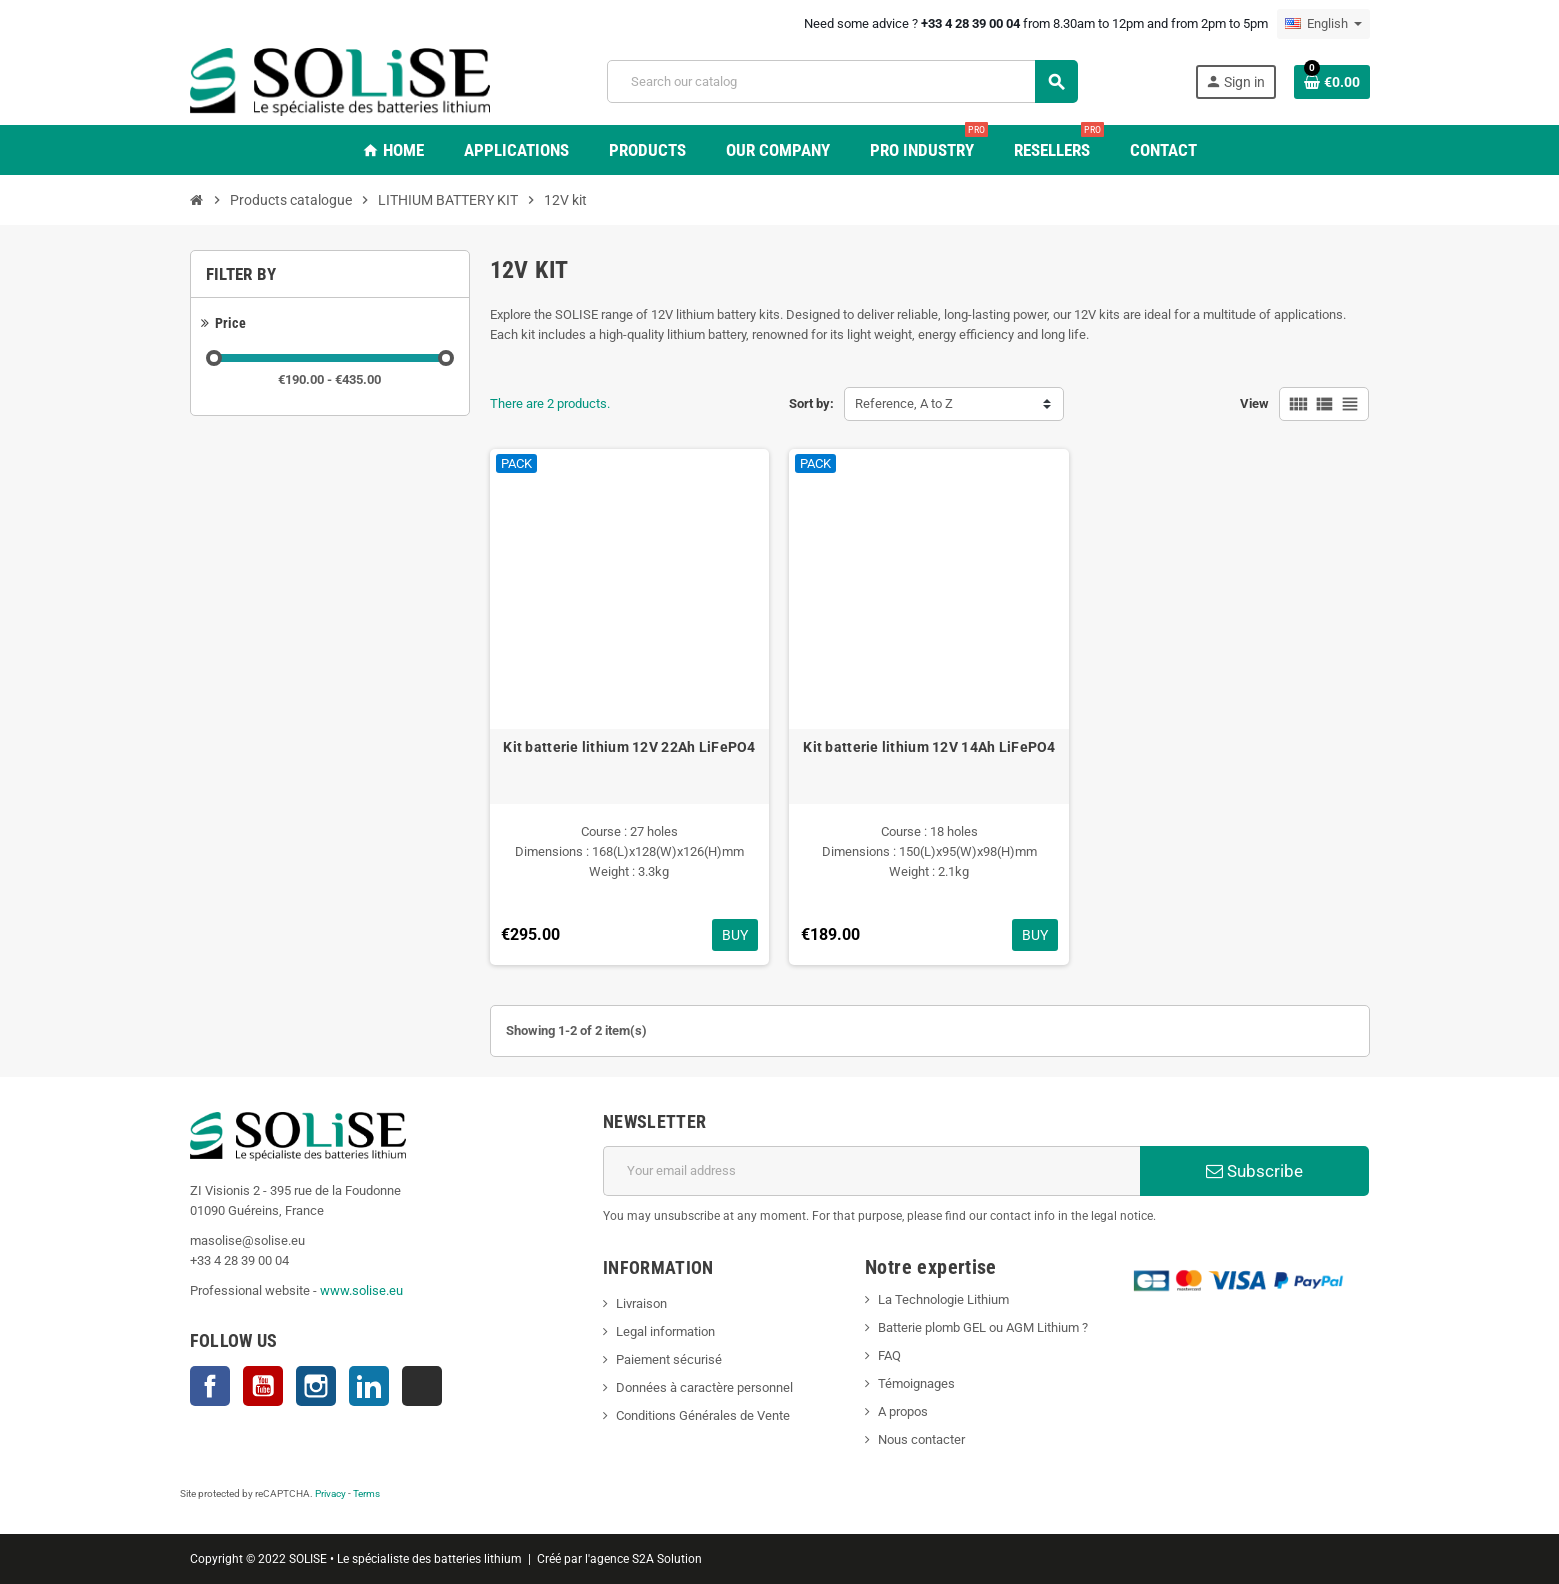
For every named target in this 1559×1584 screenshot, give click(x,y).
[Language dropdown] (1323, 24)
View (1254, 403)
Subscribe (1254, 1171)
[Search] (842, 81)
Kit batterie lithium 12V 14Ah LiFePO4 (929, 747)
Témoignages (916, 1383)
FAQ (889, 1355)
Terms (366, 1493)
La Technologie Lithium (943, 1299)
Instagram (316, 1386)
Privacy (330, 1493)
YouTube (263, 1386)
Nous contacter (921, 1439)
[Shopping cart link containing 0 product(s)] (1332, 82)
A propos (903, 1411)
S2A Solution (667, 1559)
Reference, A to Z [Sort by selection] (904, 403)
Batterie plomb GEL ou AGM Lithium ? (983, 1327)
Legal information (665, 1331)
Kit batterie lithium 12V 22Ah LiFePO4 (629, 747)
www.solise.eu (361, 1290)
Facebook (210, 1386)
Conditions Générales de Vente (703, 1415)
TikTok (422, 1386)
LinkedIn (369, 1386)
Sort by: (811, 403)
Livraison (641, 1303)
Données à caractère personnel (704, 1387)
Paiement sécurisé (669, 1359)
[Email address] (871, 1171)
